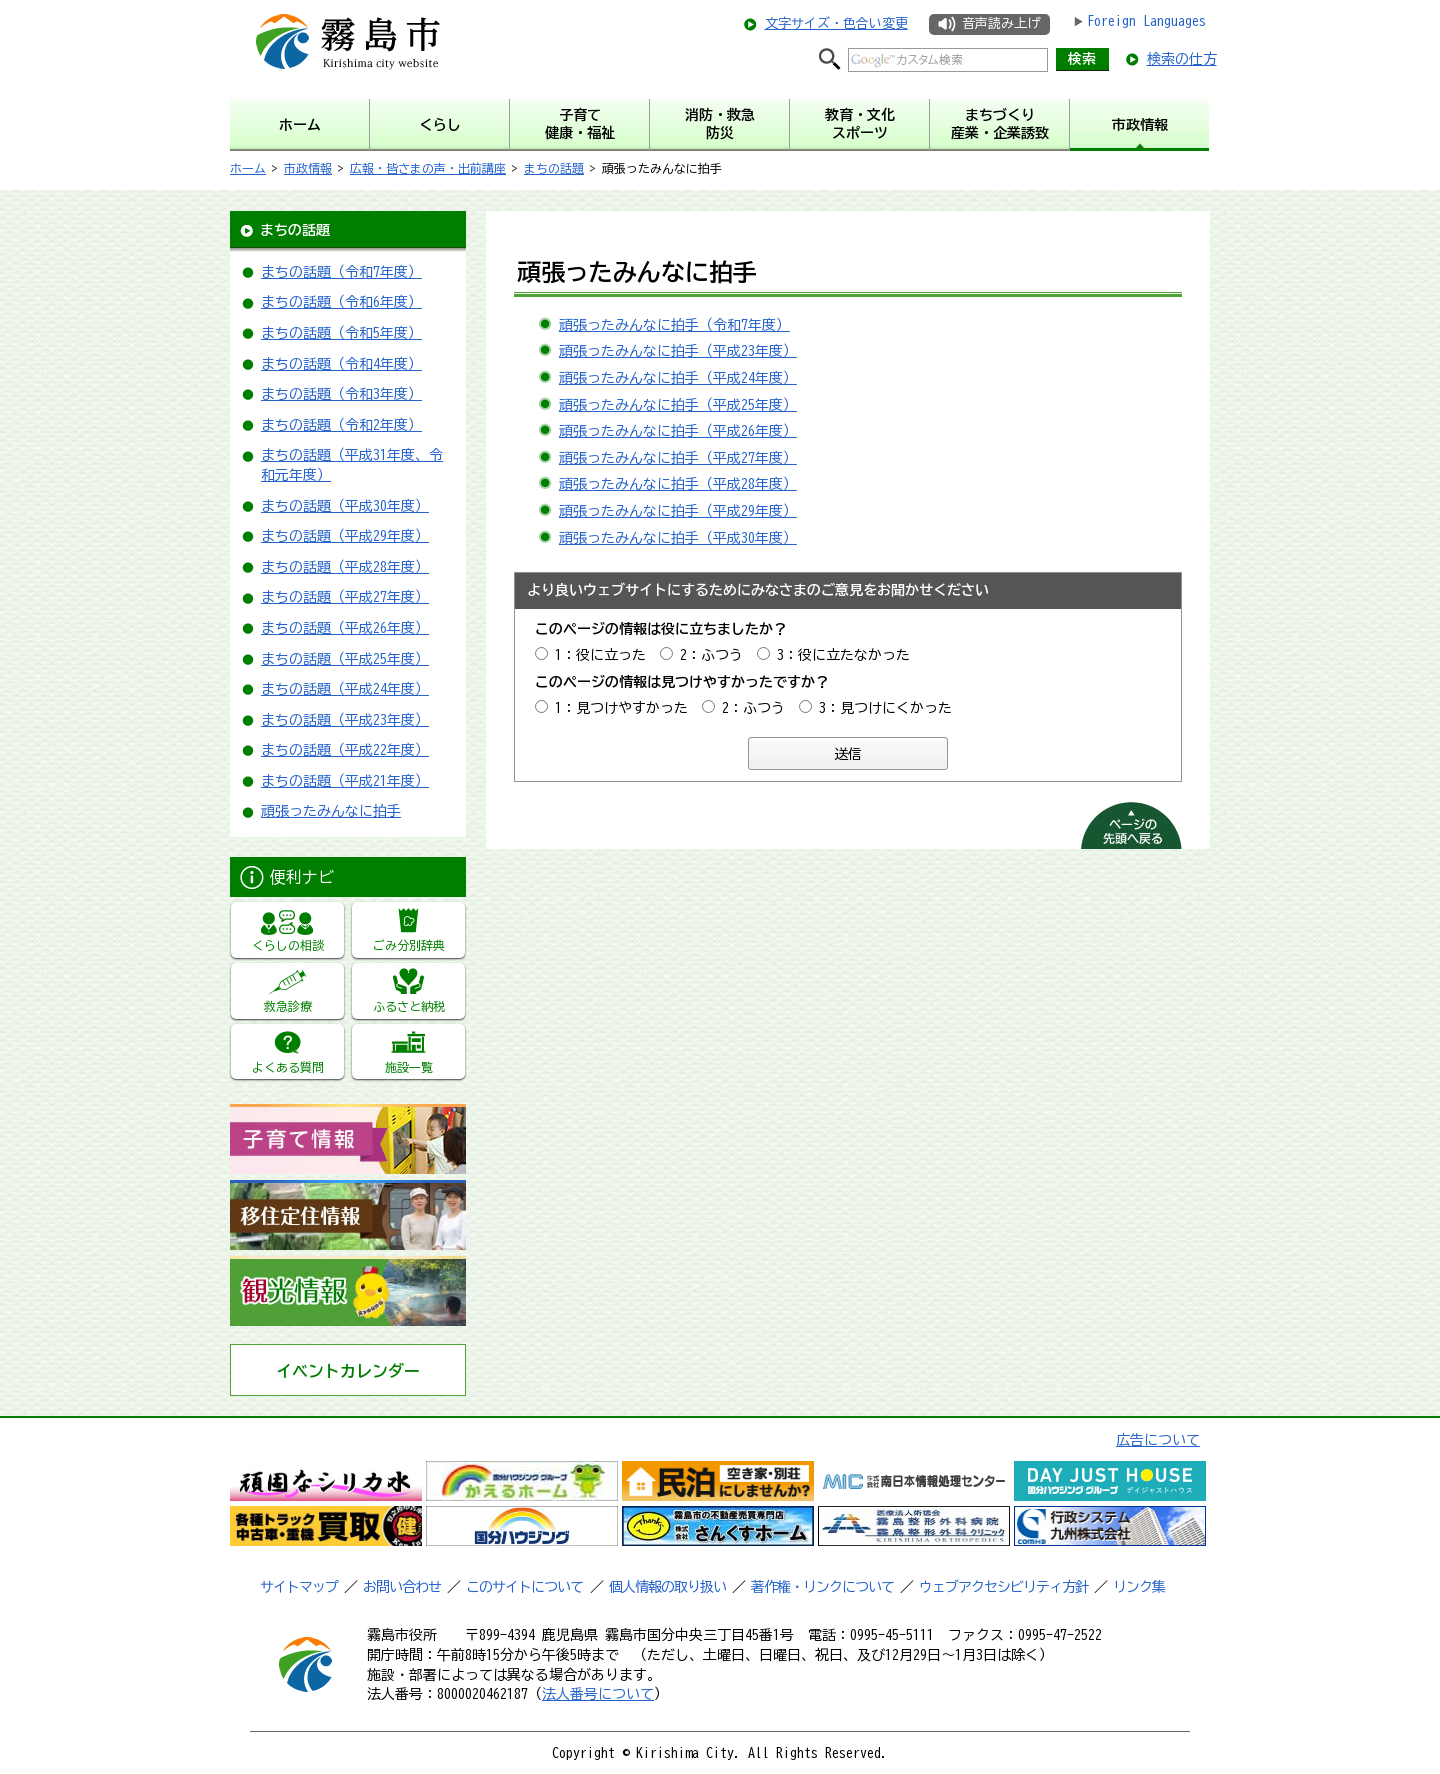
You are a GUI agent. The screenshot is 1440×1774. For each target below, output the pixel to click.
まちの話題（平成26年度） (345, 628)
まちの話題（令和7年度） (341, 272)
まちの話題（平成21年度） (345, 781)
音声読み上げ (1001, 23)
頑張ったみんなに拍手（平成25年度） (678, 405)
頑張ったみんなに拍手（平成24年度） (678, 378)
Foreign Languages (1146, 21)
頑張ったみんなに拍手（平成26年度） (678, 431)
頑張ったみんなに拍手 (331, 811)
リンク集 (1139, 1587)
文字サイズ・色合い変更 (836, 23)
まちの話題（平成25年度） (345, 659)
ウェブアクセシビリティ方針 (1003, 1587)
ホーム (248, 168)
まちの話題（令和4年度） (341, 364)
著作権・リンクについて (822, 1587)
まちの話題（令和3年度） (341, 394)
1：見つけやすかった (621, 708)
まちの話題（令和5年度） (341, 333)
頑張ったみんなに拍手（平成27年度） (678, 458)
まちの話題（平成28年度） (345, 567)
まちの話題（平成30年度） (345, 506)
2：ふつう (711, 655)
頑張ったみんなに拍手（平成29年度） (678, 511)
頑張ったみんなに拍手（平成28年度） (678, 484)
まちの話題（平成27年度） (345, 597)
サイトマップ (299, 1587)
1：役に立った (600, 655)
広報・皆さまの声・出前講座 (428, 168)
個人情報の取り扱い (667, 1587)
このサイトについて (524, 1587)
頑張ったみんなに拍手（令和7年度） (674, 325)
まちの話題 (554, 168)
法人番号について (598, 1694)
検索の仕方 (1182, 59)
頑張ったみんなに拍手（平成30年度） (678, 538)
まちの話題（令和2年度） (341, 425)
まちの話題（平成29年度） (345, 536)
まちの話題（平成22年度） (345, 750)
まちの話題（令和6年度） (341, 302)
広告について (1158, 1440)
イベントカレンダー (348, 1371)
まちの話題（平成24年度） (345, 689)
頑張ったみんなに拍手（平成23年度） (678, 351)
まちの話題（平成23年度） (345, 720)
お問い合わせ (402, 1587)
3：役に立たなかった (843, 655)
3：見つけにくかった (885, 708)
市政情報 (308, 168)
